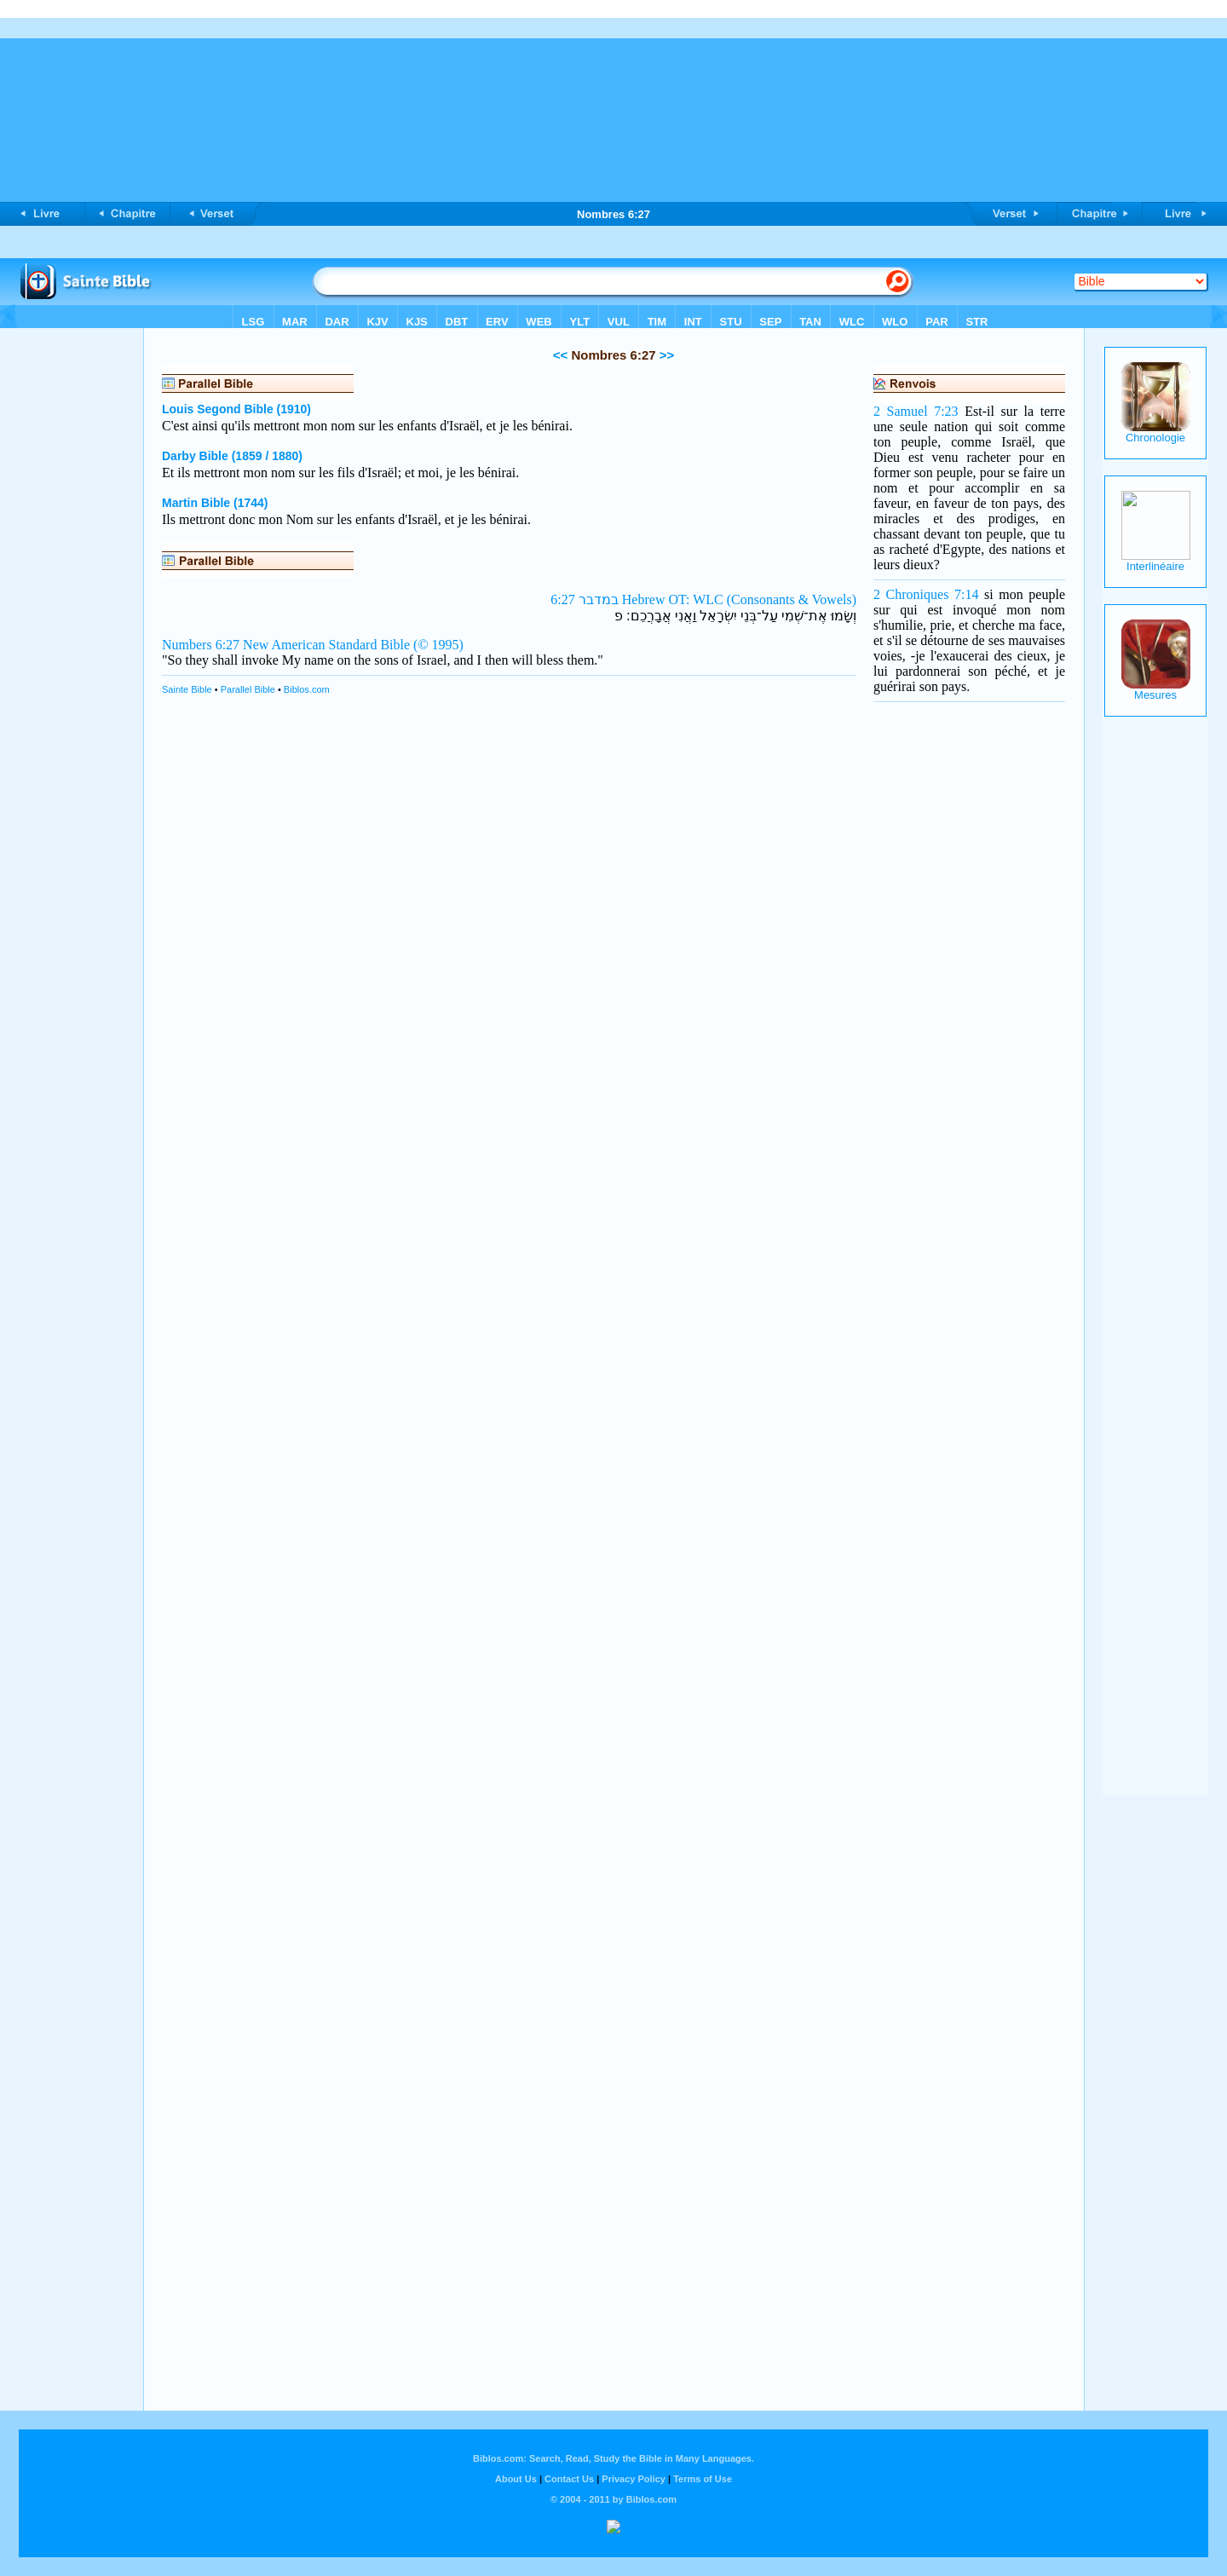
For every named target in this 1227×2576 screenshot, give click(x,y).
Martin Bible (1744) (215, 503)
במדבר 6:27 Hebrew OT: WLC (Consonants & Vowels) (703, 599)
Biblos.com (307, 689)
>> (665, 355)
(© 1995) (438, 644)
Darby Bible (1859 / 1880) (232, 456)
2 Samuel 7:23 (916, 411)
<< (560, 355)
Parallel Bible (248, 689)
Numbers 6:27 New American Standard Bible (286, 644)
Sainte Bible (187, 689)
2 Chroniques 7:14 (925, 594)
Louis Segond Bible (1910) (236, 409)
